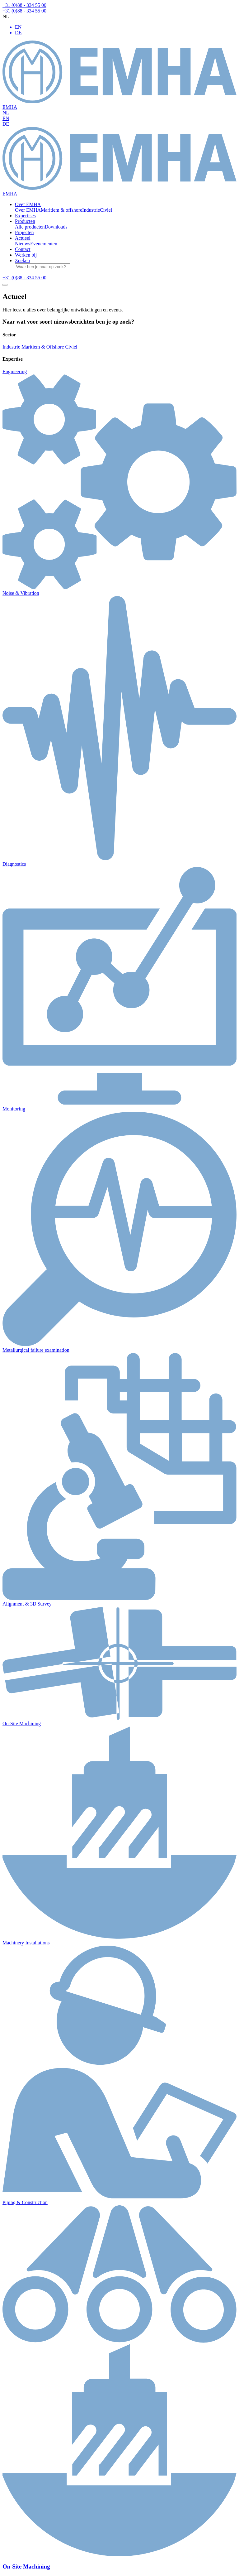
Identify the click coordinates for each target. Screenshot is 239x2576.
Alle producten (30, 226)
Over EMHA (28, 204)
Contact (22, 249)
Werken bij (26, 255)
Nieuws (22, 243)
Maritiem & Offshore (43, 346)
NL (5, 112)
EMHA (119, 75)
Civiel (106, 210)
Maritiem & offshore (61, 210)
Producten (25, 221)
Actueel (22, 238)
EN (5, 118)
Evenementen (43, 243)
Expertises (25, 215)
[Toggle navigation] (4, 285)
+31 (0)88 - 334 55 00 (24, 5)
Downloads (56, 226)
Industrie (91, 210)
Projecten (24, 232)
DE (5, 124)
